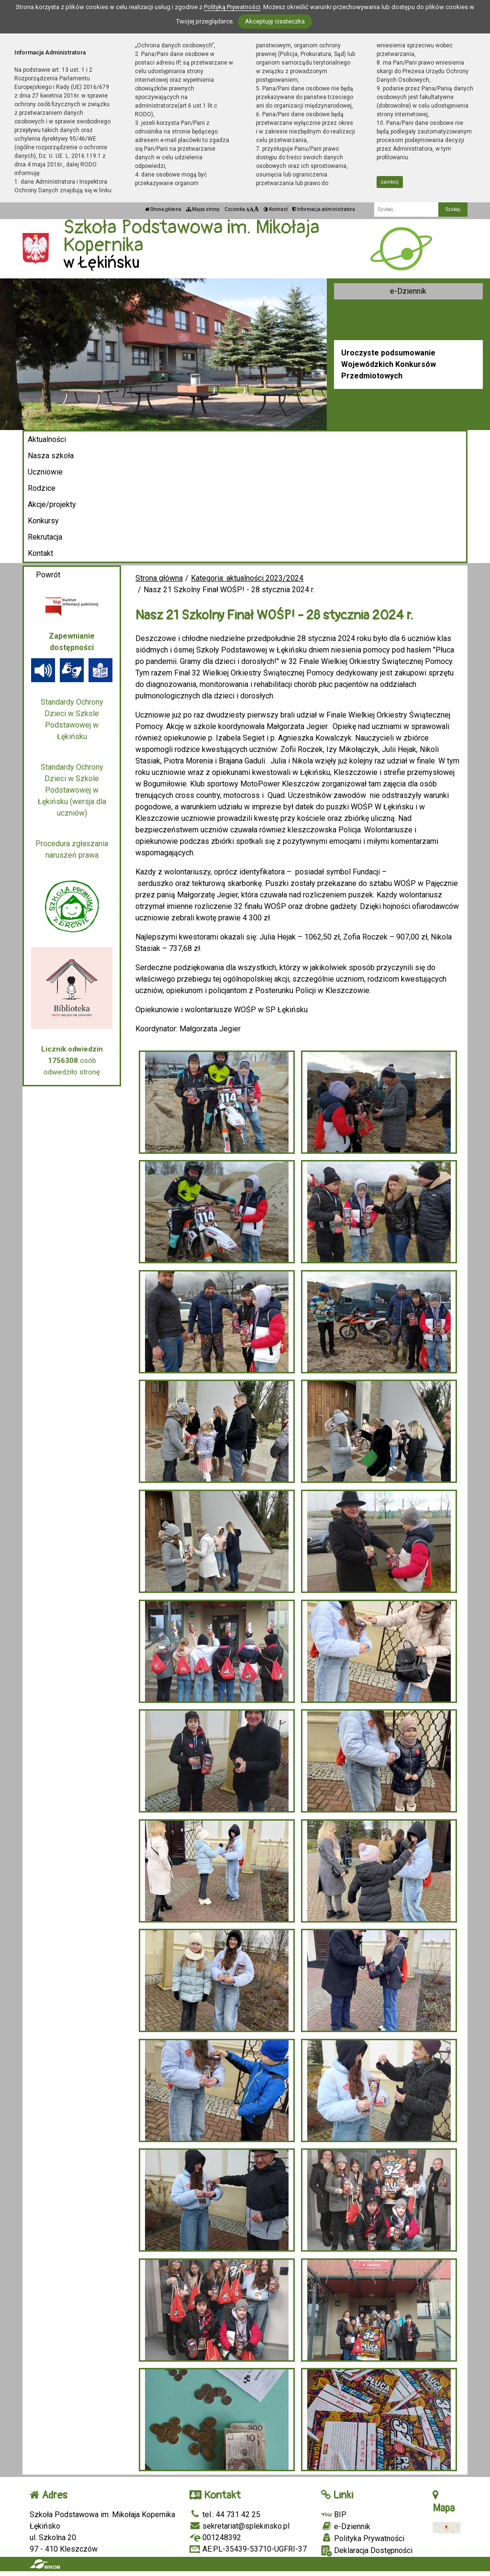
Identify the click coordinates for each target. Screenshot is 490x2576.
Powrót (48, 574)
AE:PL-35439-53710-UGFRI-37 (248, 2549)
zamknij (389, 182)
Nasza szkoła (51, 455)
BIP (333, 2514)
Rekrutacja (45, 537)
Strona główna (163, 209)
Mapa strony (203, 209)
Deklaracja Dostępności (366, 2550)
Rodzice (42, 488)
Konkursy (43, 520)
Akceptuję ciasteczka (275, 21)
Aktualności (47, 439)
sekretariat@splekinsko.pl (239, 2526)
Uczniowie (45, 471)
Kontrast (276, 209)
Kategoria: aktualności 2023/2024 (247, 578)
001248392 (215, 2537)
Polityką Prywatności (232, 7)
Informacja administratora (323, 209)
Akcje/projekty (52, 504)
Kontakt (40, 553)
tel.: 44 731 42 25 (224, 2514)
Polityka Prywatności (362, 2538)
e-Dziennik (408, 291)
